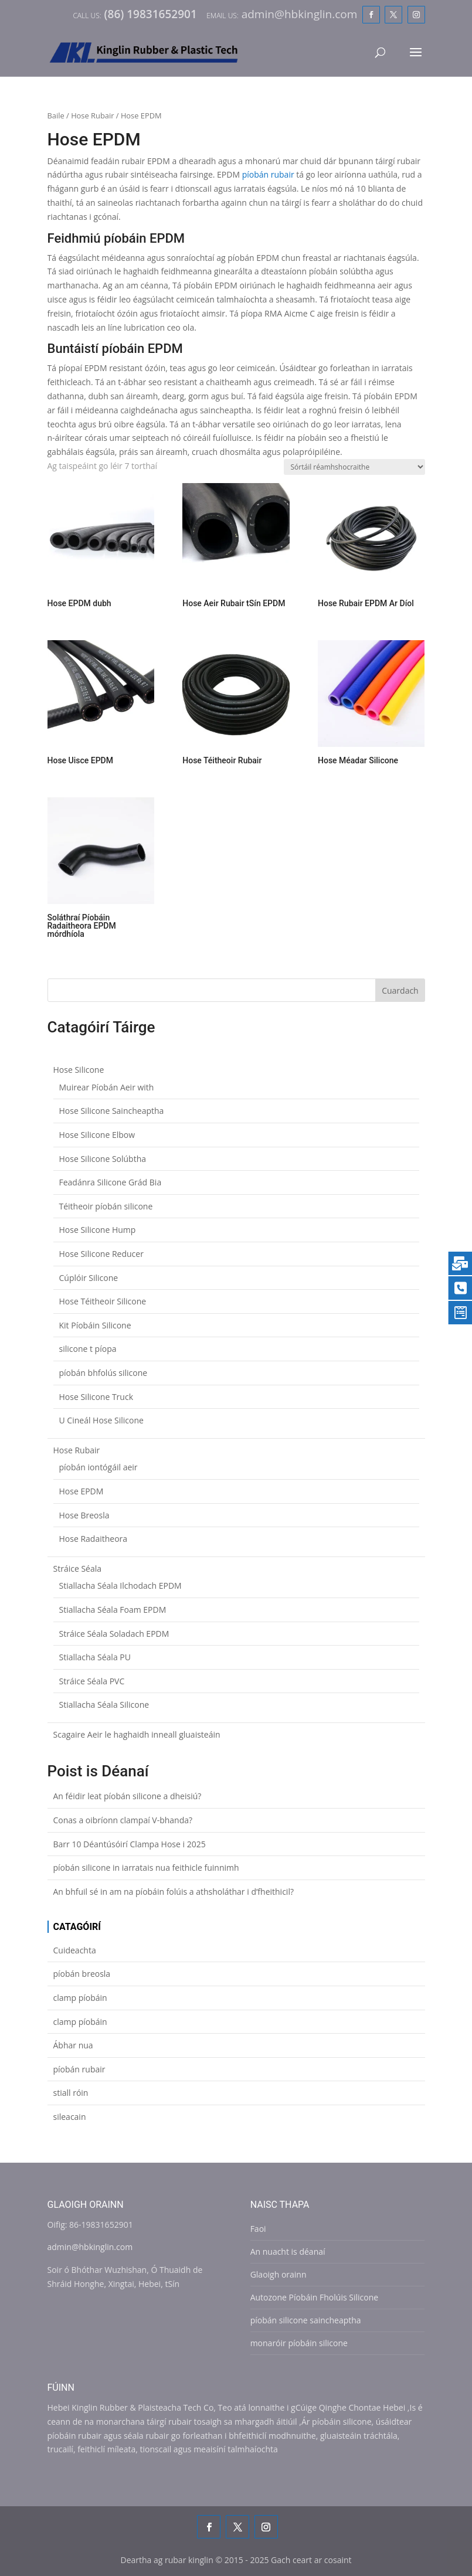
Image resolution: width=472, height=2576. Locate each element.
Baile (55, 115)
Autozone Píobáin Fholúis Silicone (314, 2297)
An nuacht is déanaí (287, 2251)
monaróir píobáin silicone (299, 2343)
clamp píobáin (80, 1997)
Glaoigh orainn (278, 2274)
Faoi (258, 2228)
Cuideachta (74, 1950)
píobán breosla (82, 1973)
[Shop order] (354, 467)
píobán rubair (268, 174)
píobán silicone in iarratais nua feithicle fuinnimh (146, 1867)
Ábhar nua (73, 2045)
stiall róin (71, 2092)
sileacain (69, 2116)
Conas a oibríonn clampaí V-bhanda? (123, 1820)
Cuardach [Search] (400, 990)
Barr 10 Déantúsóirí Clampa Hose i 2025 (129, 1844)
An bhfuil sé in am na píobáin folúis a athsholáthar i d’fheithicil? (173, 1891)
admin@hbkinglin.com (90, 2246)
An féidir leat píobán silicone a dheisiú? (127, 1796)
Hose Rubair (92, 115)
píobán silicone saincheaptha (305, 2320)
